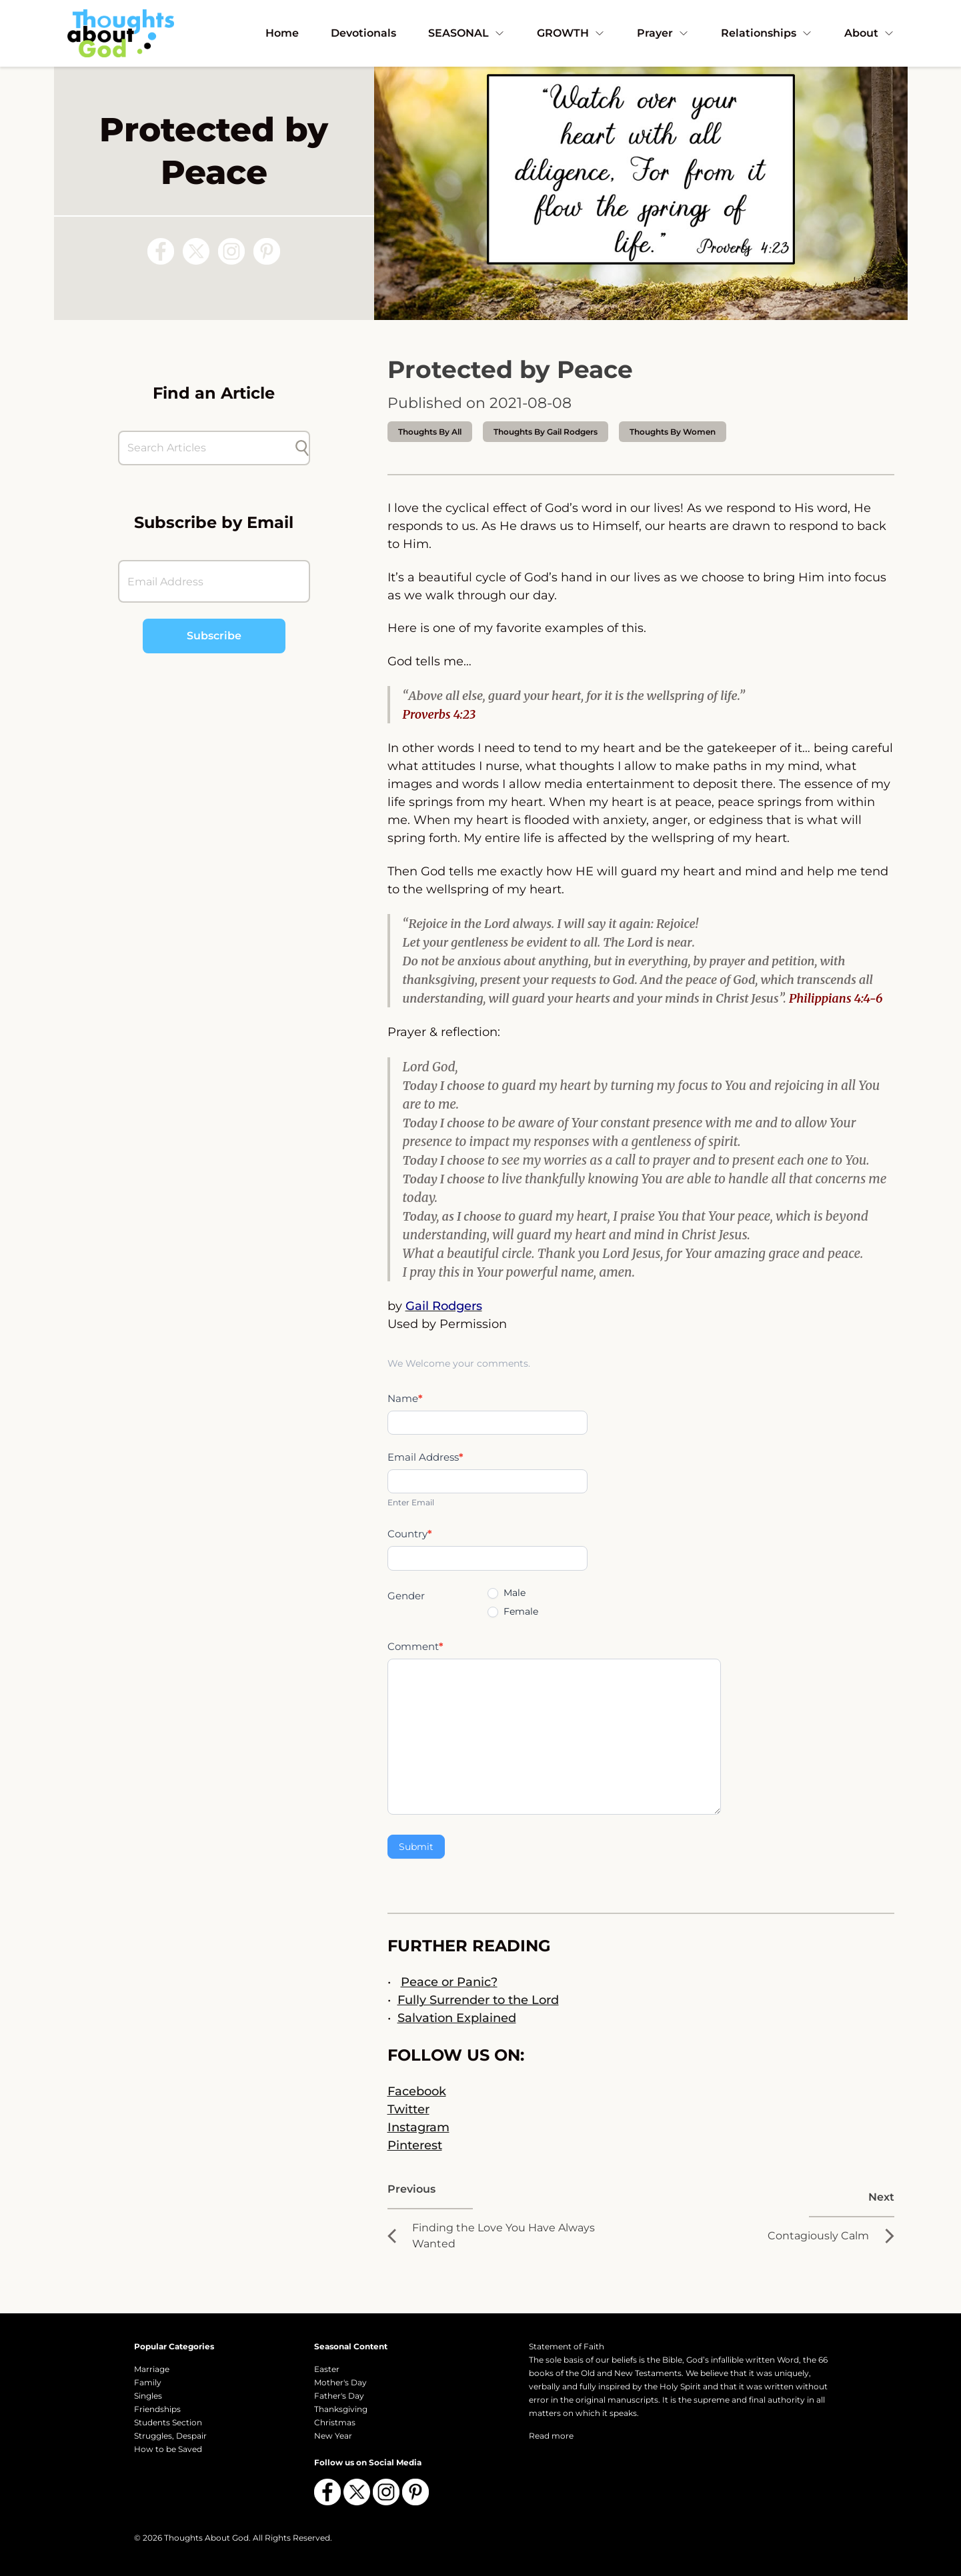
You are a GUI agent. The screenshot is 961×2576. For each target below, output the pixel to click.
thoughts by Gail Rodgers (546, 432)
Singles (148, 2396)
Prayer (663, 33)
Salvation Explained (456, 2018)
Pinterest (414, 2145)
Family (147, 2382)
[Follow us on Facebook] (160, 251)
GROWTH (571, 33)
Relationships (766, 33)
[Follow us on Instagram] (231, 251)
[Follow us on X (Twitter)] (196, 251)
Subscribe (214, 635)
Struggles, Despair (170, 2436)
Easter (326, 2369)
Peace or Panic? (449, 1982)
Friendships (157, 2409)
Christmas (334, 2422)
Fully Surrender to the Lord (478, 2000)
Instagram (418, 2127)
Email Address (425, 1457)
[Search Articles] (207, 448)
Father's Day (339, 2396)
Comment (415, 1646)
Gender (406, 1595)
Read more (551, 2436)
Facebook (416, 2091)
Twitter (408, 2109)
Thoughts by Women (673, 432)
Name (405, 1398)
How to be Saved (168, 2449)
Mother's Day (340, 2382)
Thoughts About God (206, 2538)
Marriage (151, 2369)
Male (507, 1593)
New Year (333, 2436)
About (869, 33)
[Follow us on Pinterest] (266, 251)
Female (513, 1611)
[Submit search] (302, 448)
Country (409, 1533)
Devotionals (363, 33)
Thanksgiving (340, 2409)
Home (282, 33)
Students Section (168, 2422)
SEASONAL (466, 33)
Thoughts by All (429, 432)
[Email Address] (214, 581)
